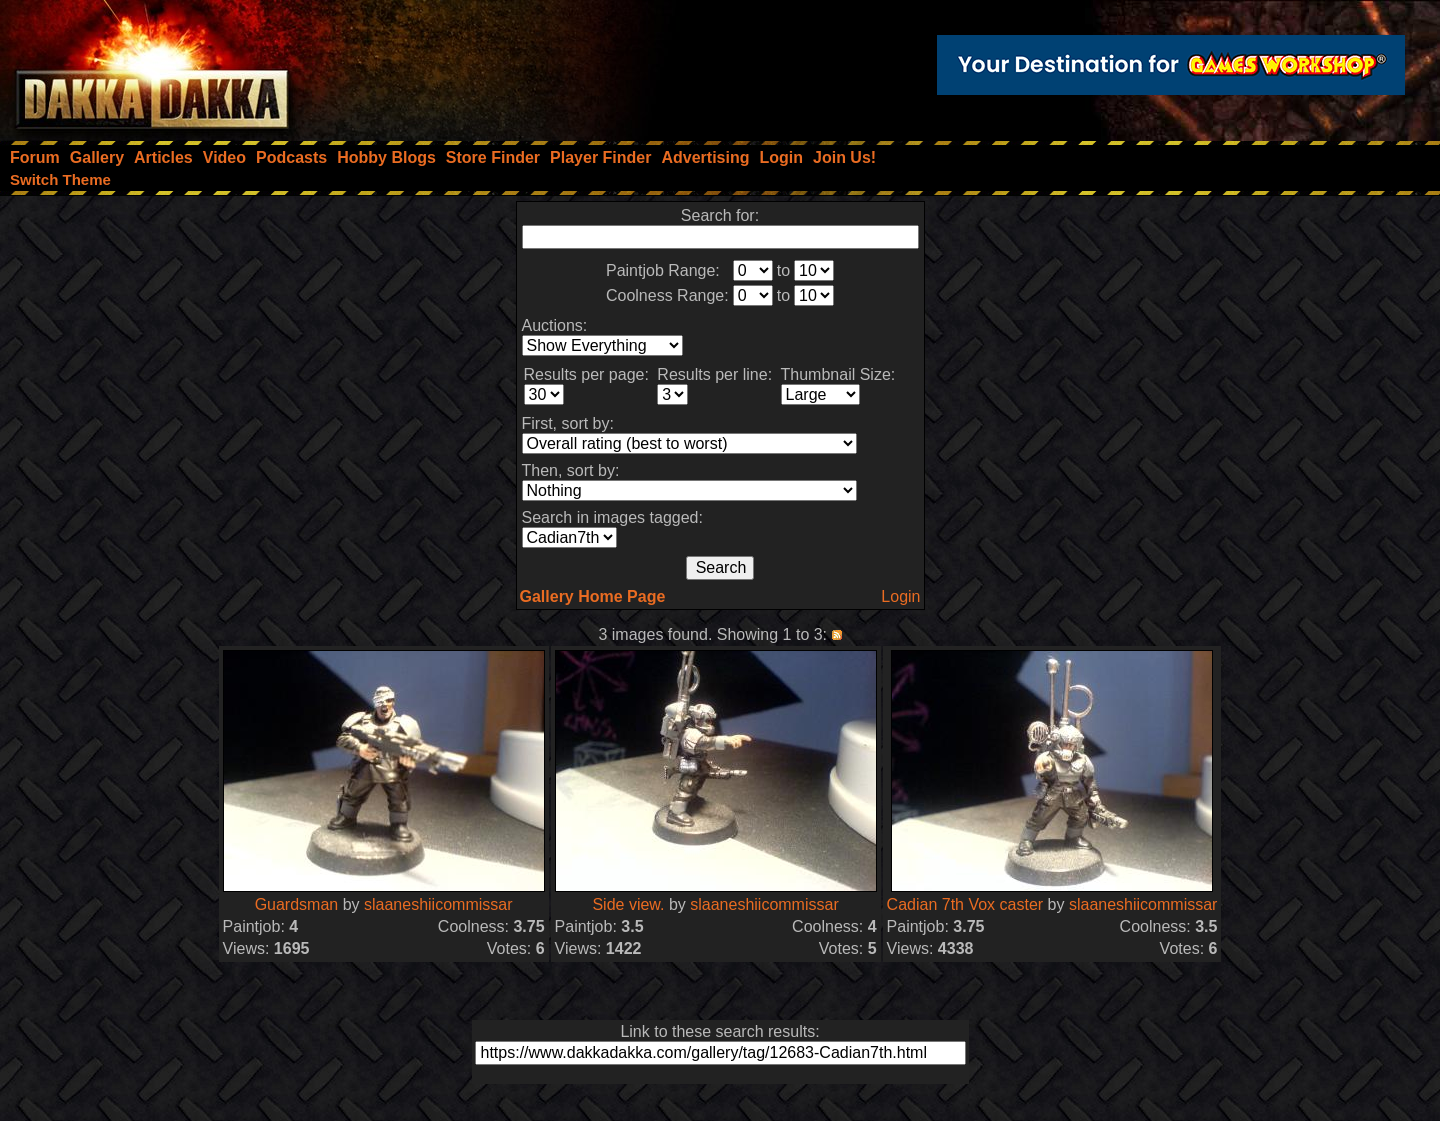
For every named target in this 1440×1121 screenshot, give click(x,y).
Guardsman (297, 904)
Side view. (630, 904)
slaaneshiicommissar (438, 904)
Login (900, 596)
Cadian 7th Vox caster (965, 904)
